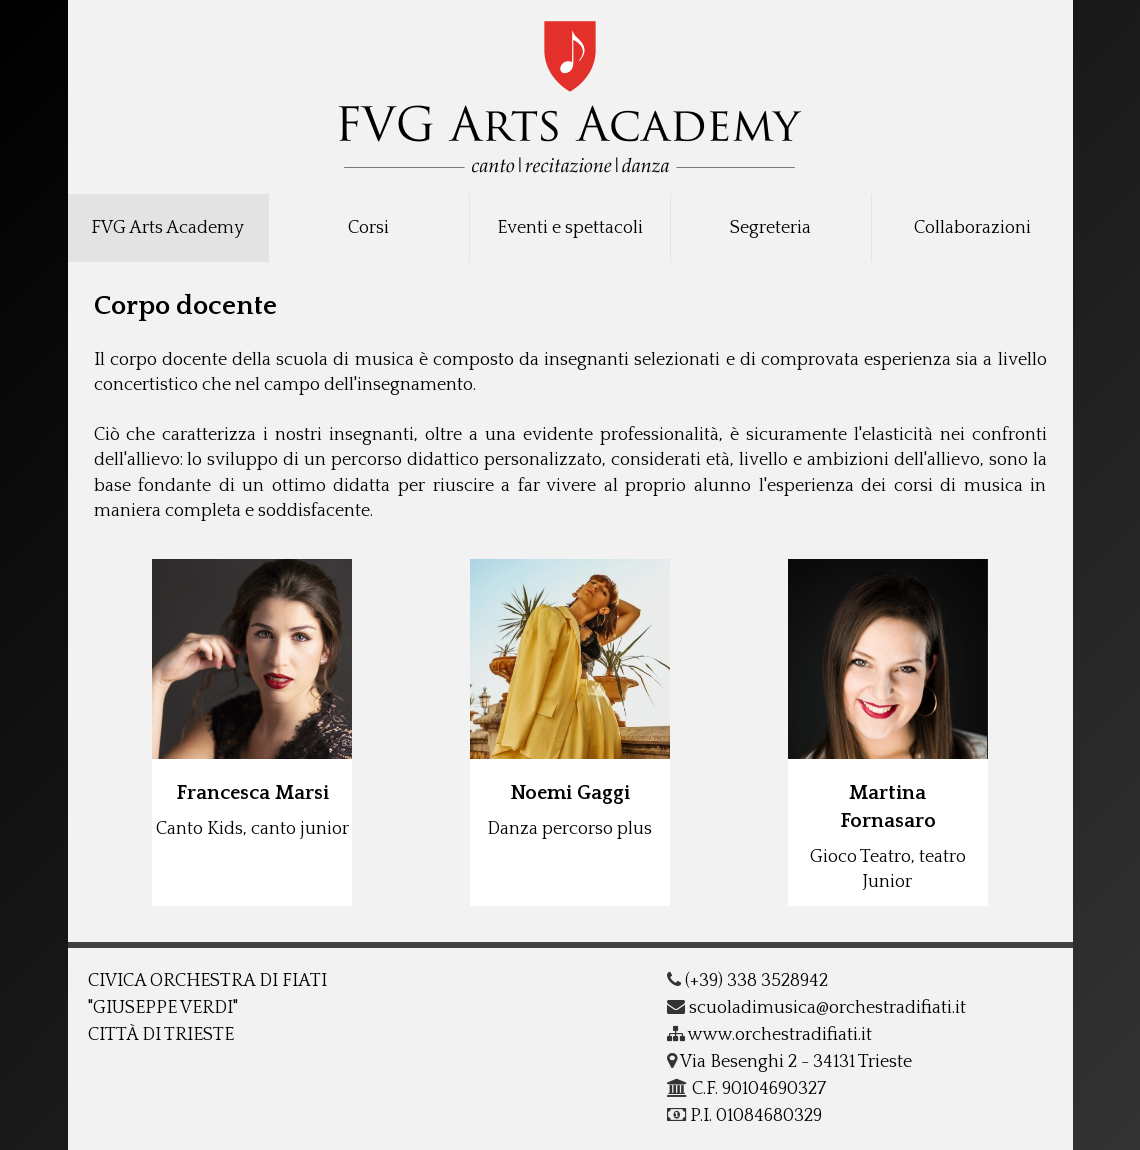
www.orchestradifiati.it (769, 1035)
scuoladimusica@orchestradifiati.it (816, 1008)
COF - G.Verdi (570, 91)
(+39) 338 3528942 (747, 981)
